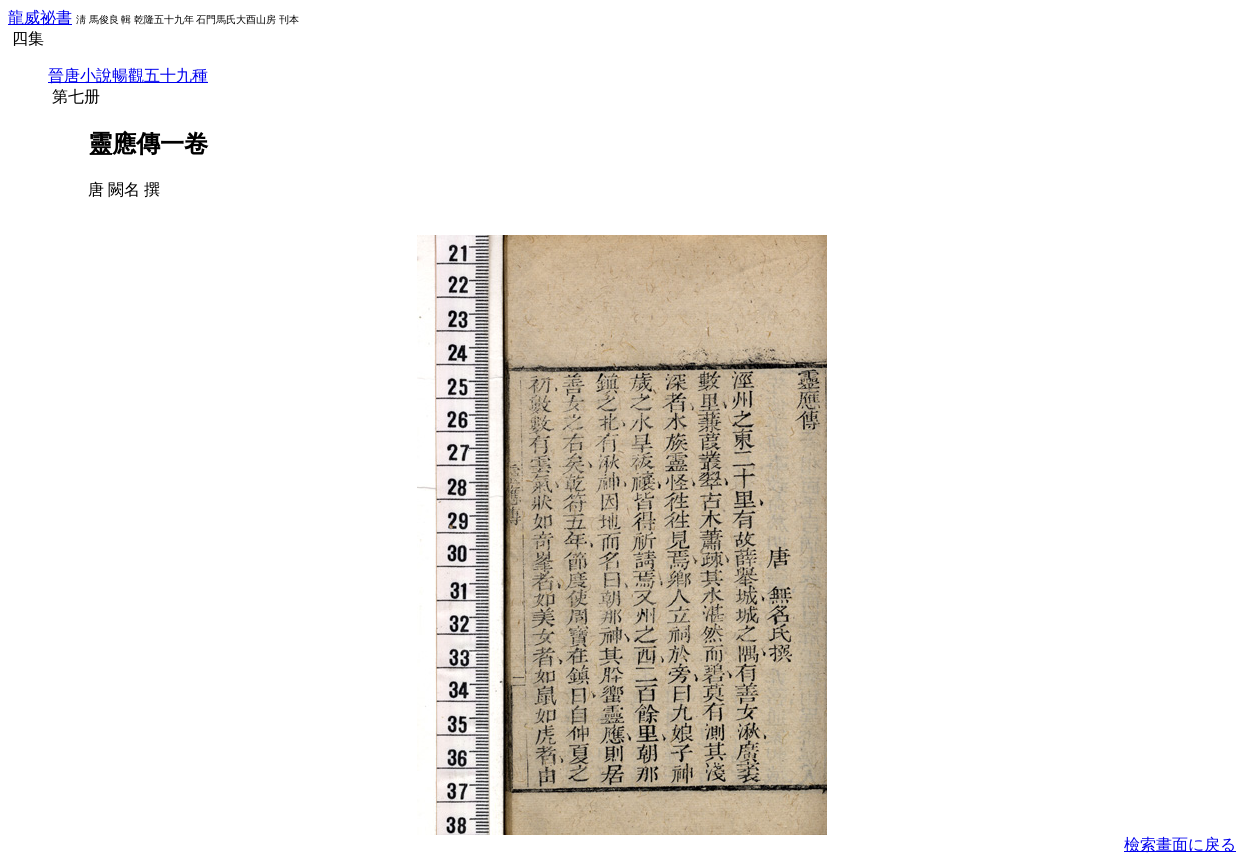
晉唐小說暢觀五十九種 (128, 75)
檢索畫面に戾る (1180, 844)
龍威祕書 (40, 17)
